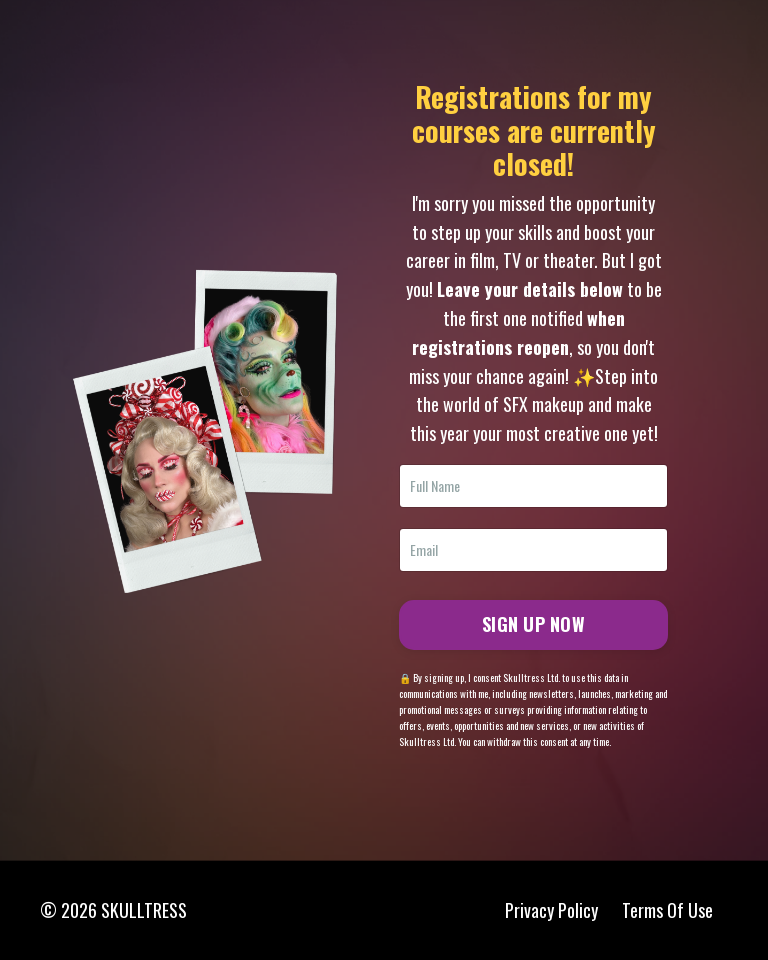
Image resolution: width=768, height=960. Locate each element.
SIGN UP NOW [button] (533, 624)
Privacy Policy (551, 910)
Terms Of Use (667, 910)
